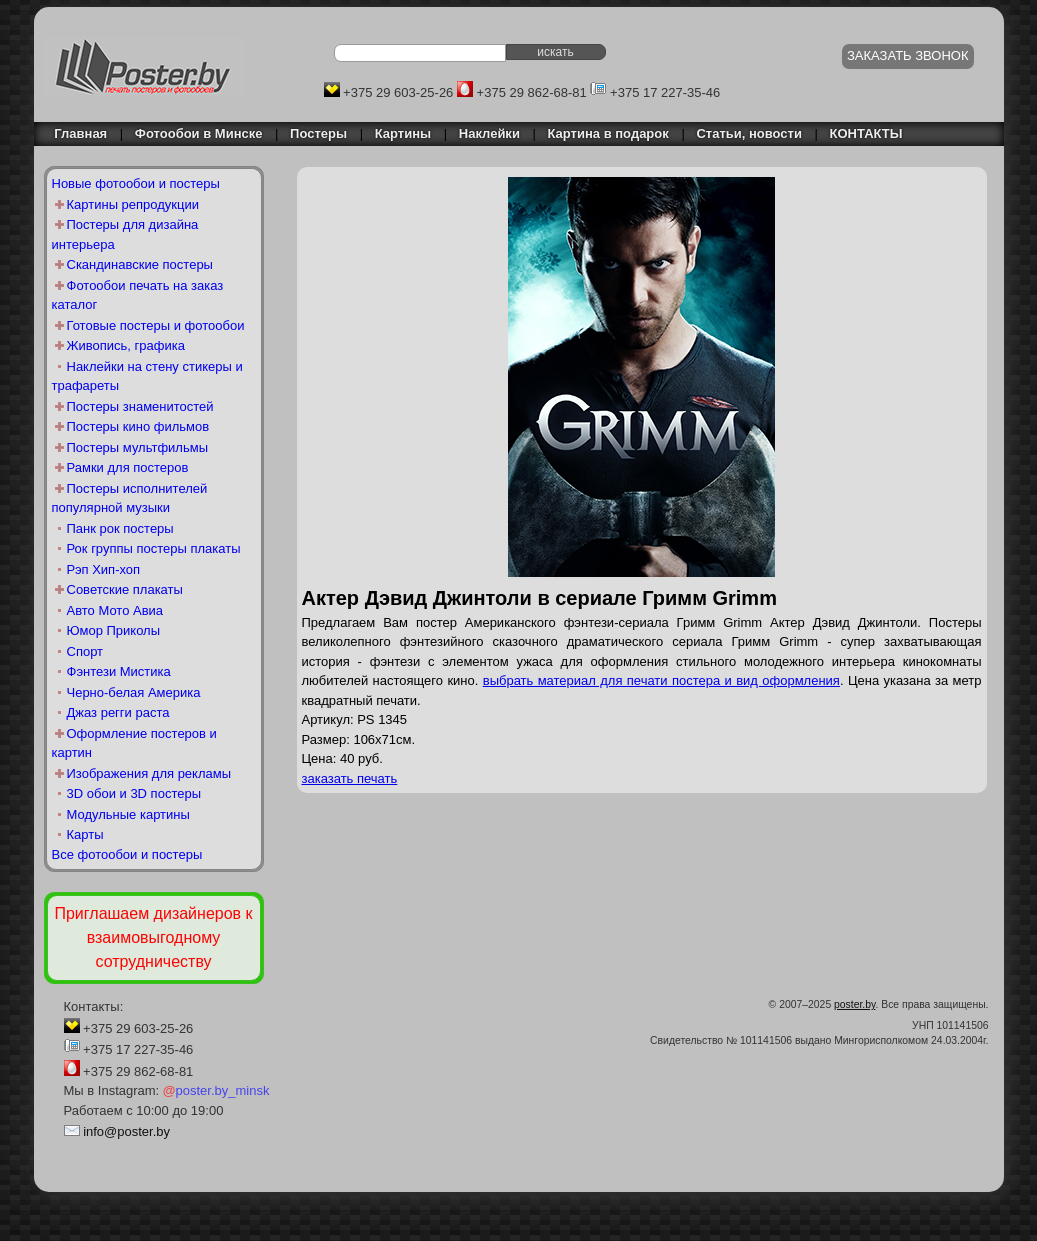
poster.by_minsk (216, 1090)
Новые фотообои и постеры (136, 183)
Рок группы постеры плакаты (154, 548)
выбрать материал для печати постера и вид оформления (661, 680)
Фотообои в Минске (199, 133)
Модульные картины (128, 814)
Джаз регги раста (118, 712)
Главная (76, 133)
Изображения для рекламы (149, 773)
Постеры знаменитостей (140, 406)
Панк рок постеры (120, 528)
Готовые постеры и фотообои (156, 325)
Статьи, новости (749, 133)
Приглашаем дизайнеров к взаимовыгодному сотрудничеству (153, 937)
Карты (85, 834)
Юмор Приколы (114, 630)
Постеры (318, 133)
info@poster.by (126, 1131)
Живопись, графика (126, 345)
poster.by (854, 1004)
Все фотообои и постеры (127, 854)
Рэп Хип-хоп (104, 569)
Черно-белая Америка (134, 692)
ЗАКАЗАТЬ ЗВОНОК (908, 55)
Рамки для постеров (128, 467)
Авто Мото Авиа (115, 610)
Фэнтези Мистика (119, 671)
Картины (403, 133)
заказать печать (350, 778)
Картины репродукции (133, 204)
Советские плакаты (125, 589)
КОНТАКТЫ (866, 133)
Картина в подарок (608, 133)
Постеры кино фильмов (138, 426)
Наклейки (489, 133)
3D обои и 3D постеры (134, 793)
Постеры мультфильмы (138, 447)
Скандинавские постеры (140, 264)
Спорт (85, 651)
